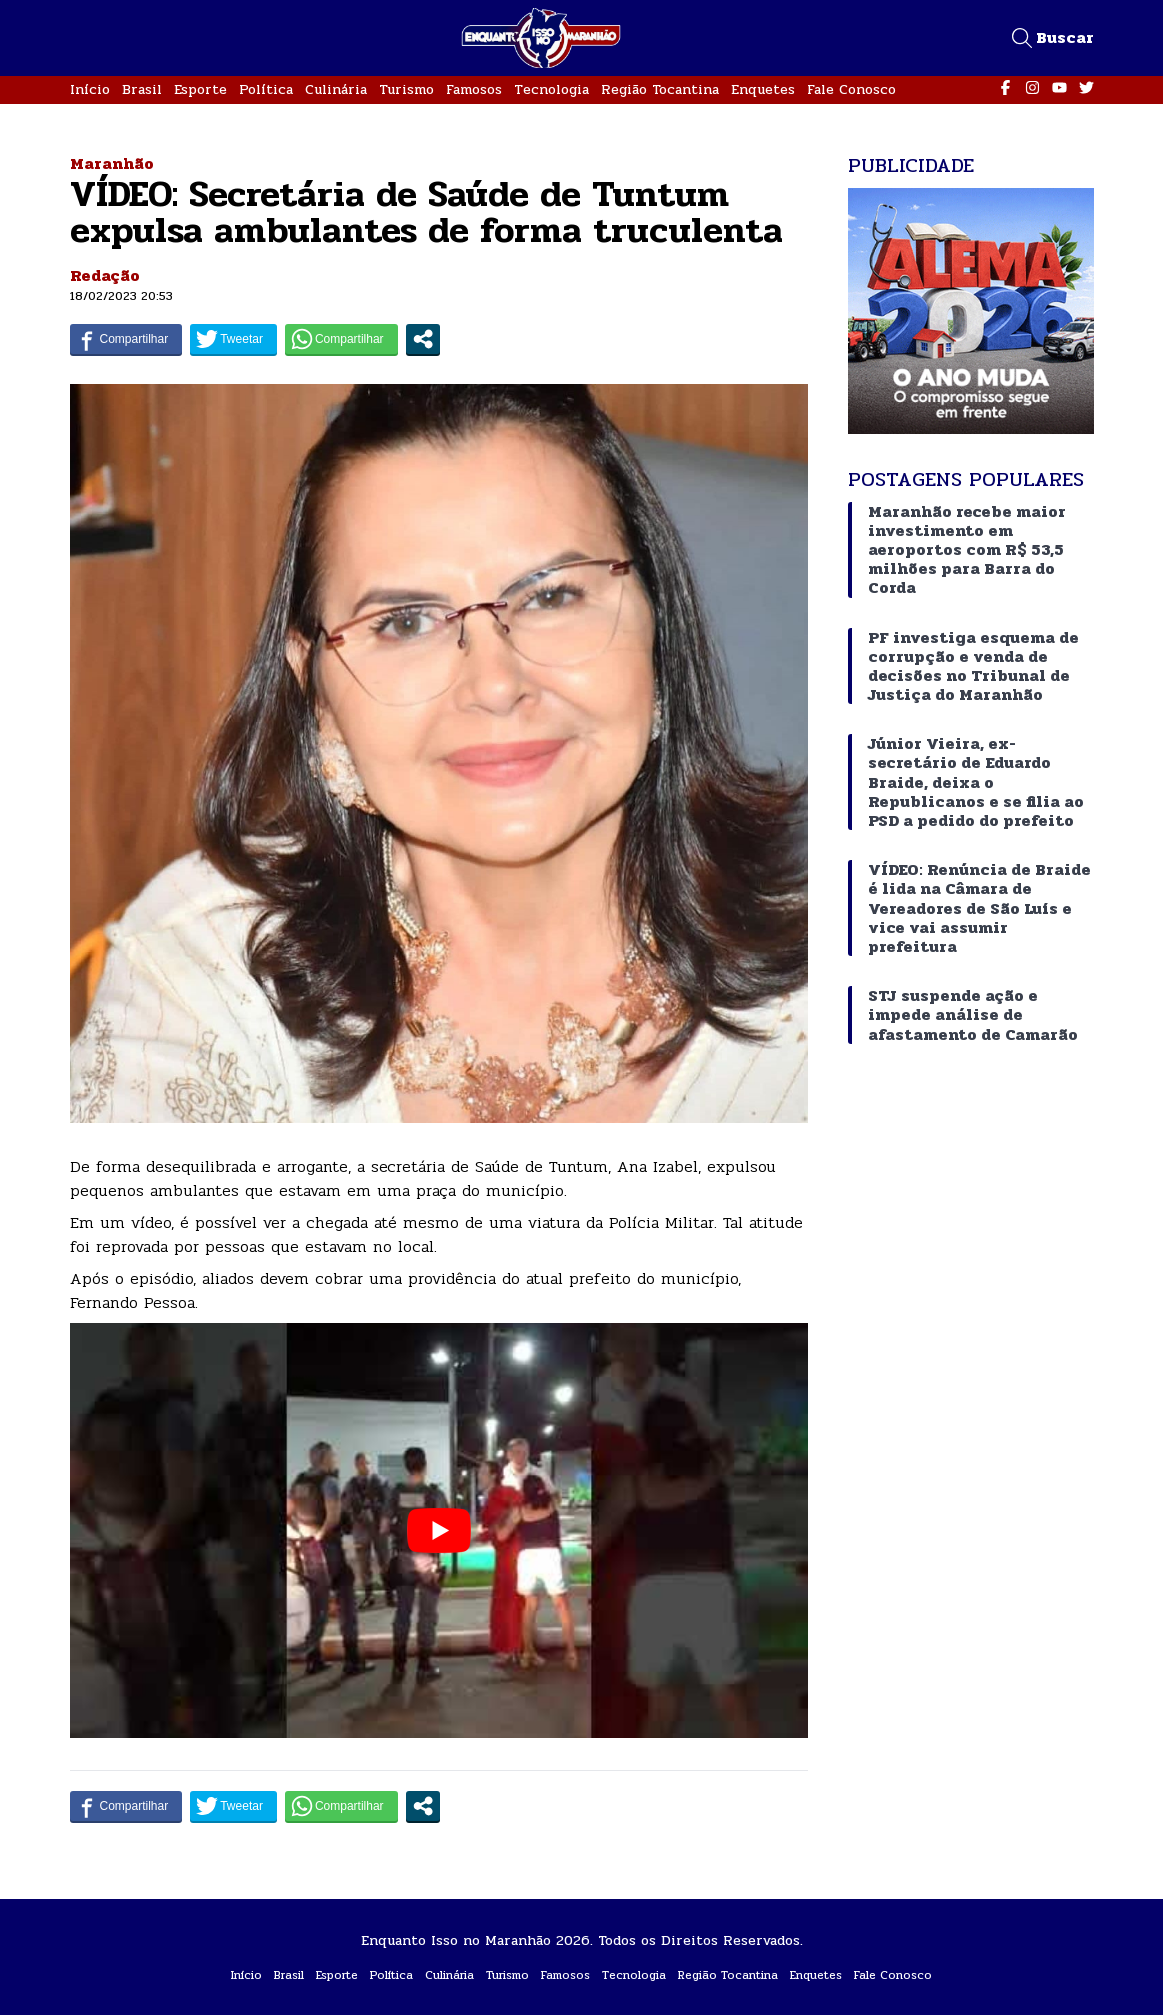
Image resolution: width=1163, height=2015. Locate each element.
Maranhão (112, 163)
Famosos (474, 89)
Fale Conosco (851, 89)
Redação (105, 275)
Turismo (406, 89)
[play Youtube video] (439, 1530)
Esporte (200, 89)
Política (266, 89)
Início (90, 89)
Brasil (142, 89)
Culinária (336, 89)
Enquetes (763, 89)
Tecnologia (551, 89)
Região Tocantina (660, 89)
